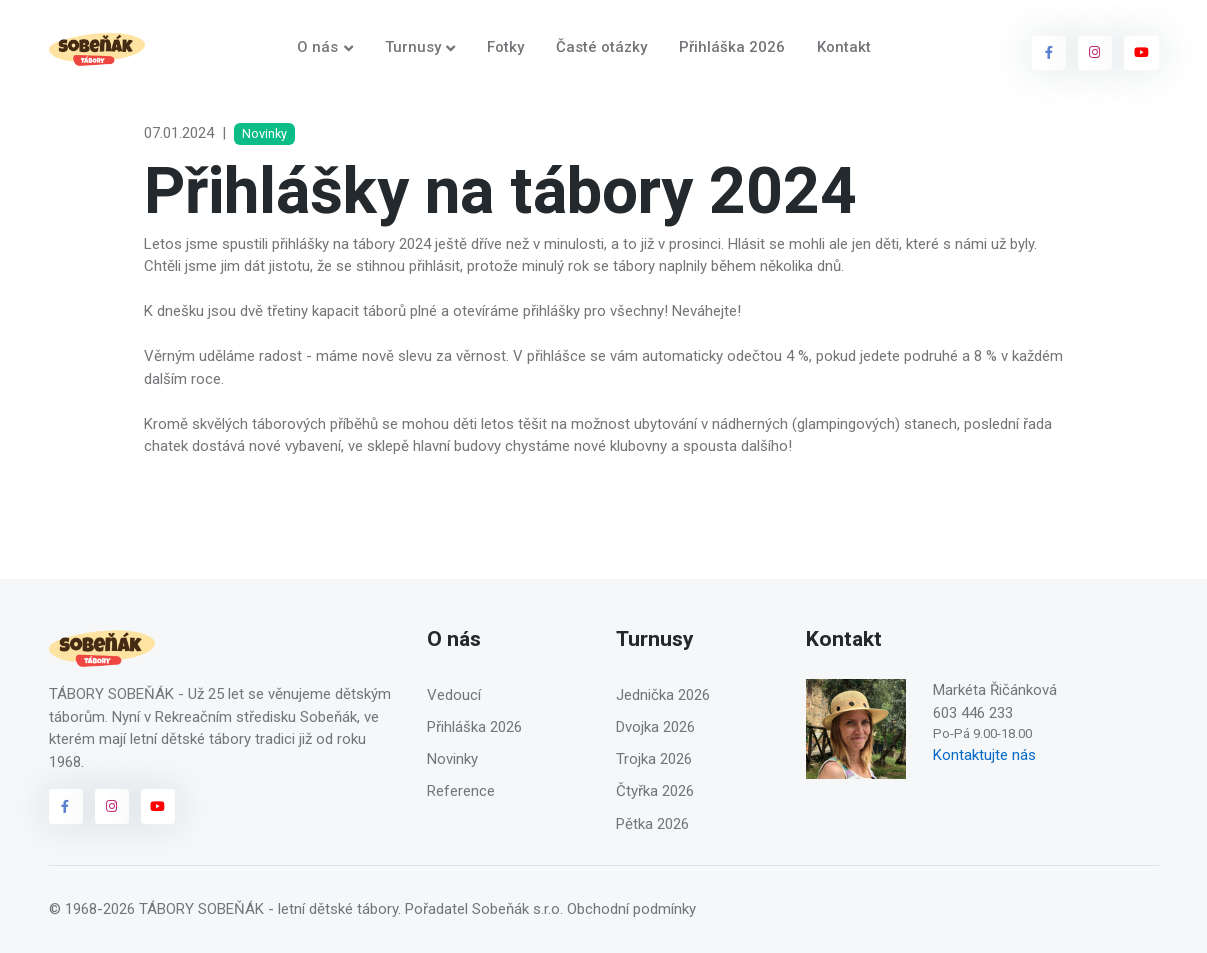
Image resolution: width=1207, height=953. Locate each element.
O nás (317, 47)
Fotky (505, 47)
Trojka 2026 (654, 759)
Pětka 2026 (652, 824)
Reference (461, 791)
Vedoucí (454, 695)
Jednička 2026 (663, 695)
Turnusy (413, 47)
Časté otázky (601, 47)
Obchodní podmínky (631, 909)
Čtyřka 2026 (655, 791)
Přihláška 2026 (732, 47)
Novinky (452, 759)
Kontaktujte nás (984, 755)
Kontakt (844, 47)
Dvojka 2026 (655, 727)
